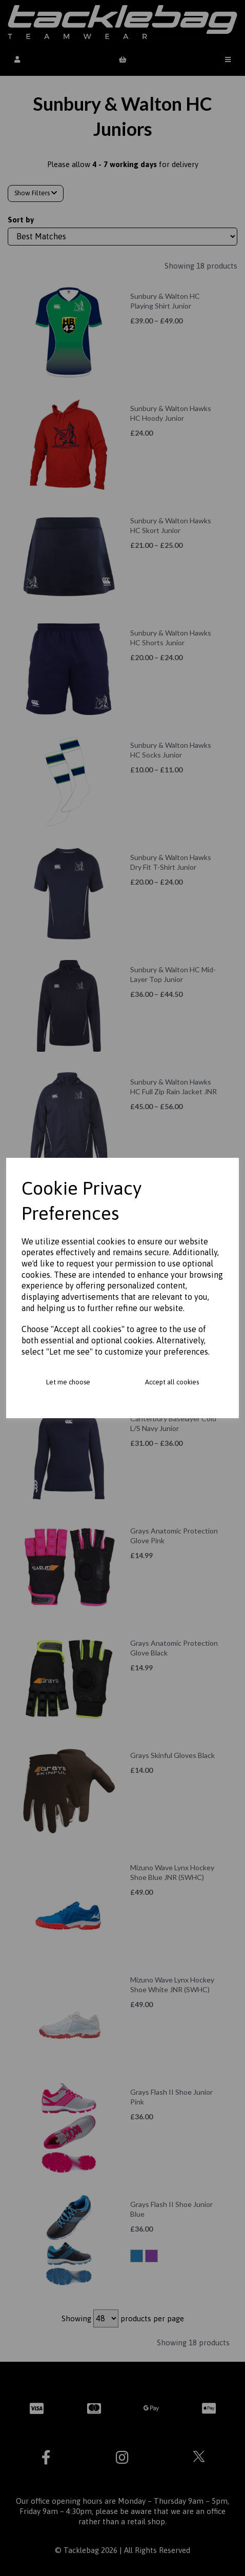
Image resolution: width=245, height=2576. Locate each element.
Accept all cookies (172, 1382)
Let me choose (68, 1382)
